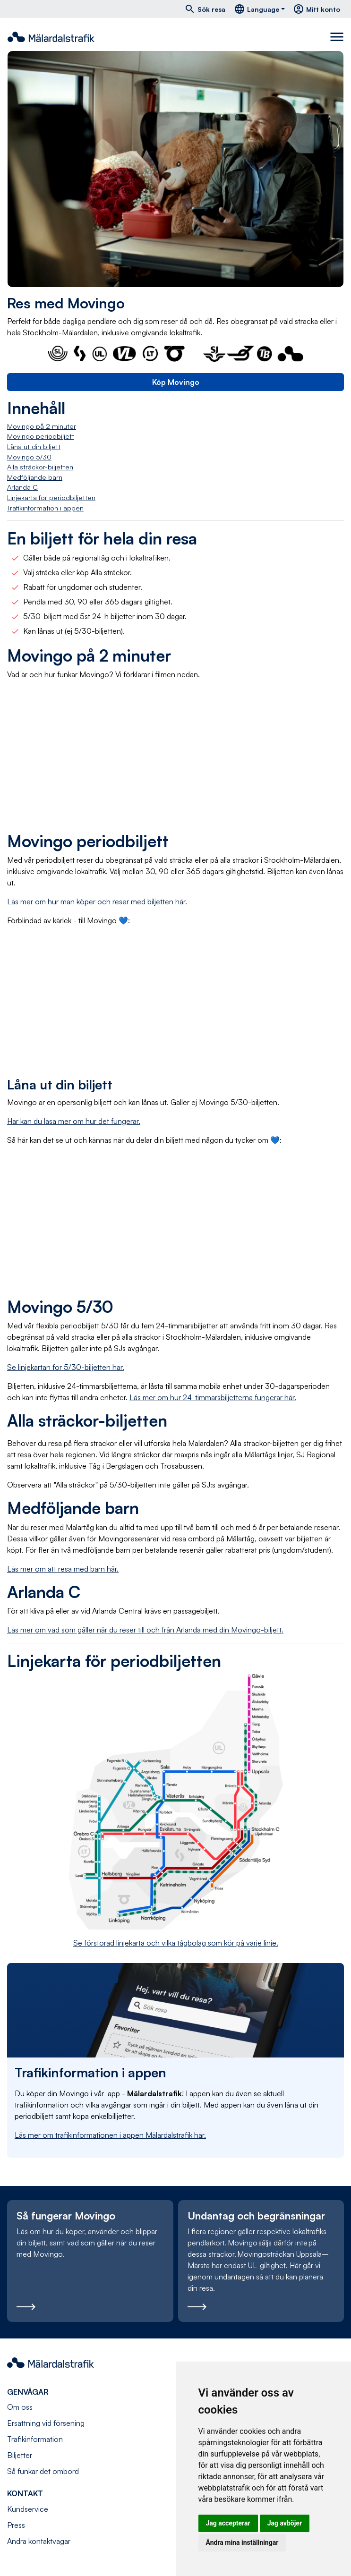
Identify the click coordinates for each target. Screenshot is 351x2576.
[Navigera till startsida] (51, 36)
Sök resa (204, 9)
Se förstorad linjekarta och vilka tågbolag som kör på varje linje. (175, 1942)
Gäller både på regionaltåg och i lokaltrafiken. (97, 557)
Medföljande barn (34, 477)
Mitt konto (316, 9)
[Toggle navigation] (337, 36)
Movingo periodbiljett (40, 436)
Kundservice (27, 2509)
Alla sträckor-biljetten (40, 466)
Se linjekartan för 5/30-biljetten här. (65, 1367)
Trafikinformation (35, 2439)
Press (16, 2525)
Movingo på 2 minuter (41, 426)
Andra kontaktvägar (38, 2541)
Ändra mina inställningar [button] (242, 2542)
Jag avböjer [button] (284, 2523)
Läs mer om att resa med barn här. (63, 1568)
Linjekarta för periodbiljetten (51, 497)
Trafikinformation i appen (45, 507)
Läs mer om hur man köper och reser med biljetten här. (97, 901)
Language (256, 9)
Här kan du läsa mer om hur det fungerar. (73, 1121)
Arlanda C (22, 487)
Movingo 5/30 (29, 456)
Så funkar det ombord (43, 2471)
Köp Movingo (175, 382)
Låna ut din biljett (33, 446)
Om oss (20, 2407)
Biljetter (19, 2455)
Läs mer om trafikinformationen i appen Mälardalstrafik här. (110, 2135)
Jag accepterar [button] (228, 2523)
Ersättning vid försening (46, 2423)
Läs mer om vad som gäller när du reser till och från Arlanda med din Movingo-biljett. (145, 1629)
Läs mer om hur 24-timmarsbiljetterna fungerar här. (212, 1397)
